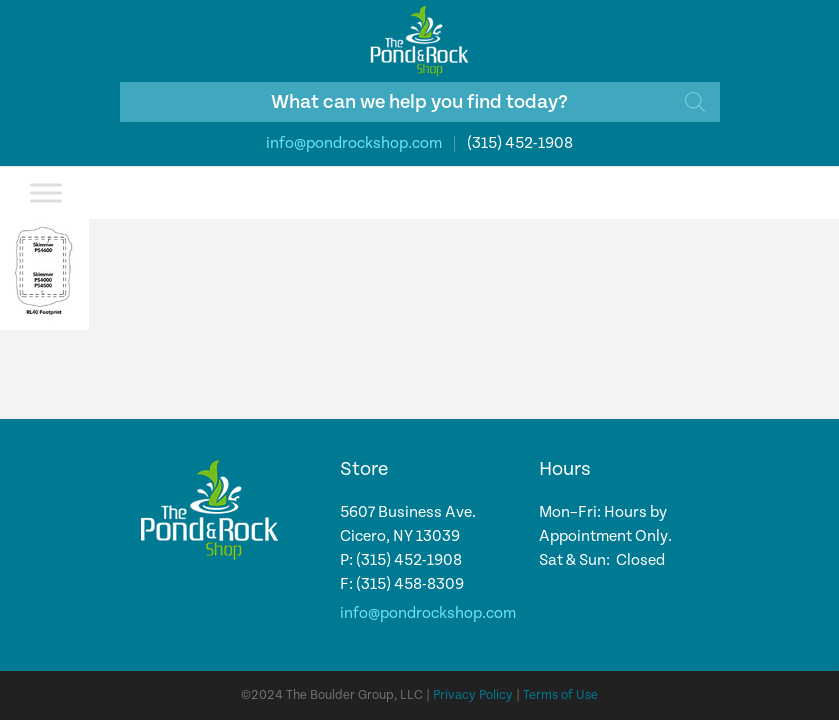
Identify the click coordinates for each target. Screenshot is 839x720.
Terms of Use (560, 695)
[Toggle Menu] (46, 192)
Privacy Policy (473, 695)
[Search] (695, 102)
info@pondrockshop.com (354, 143)
